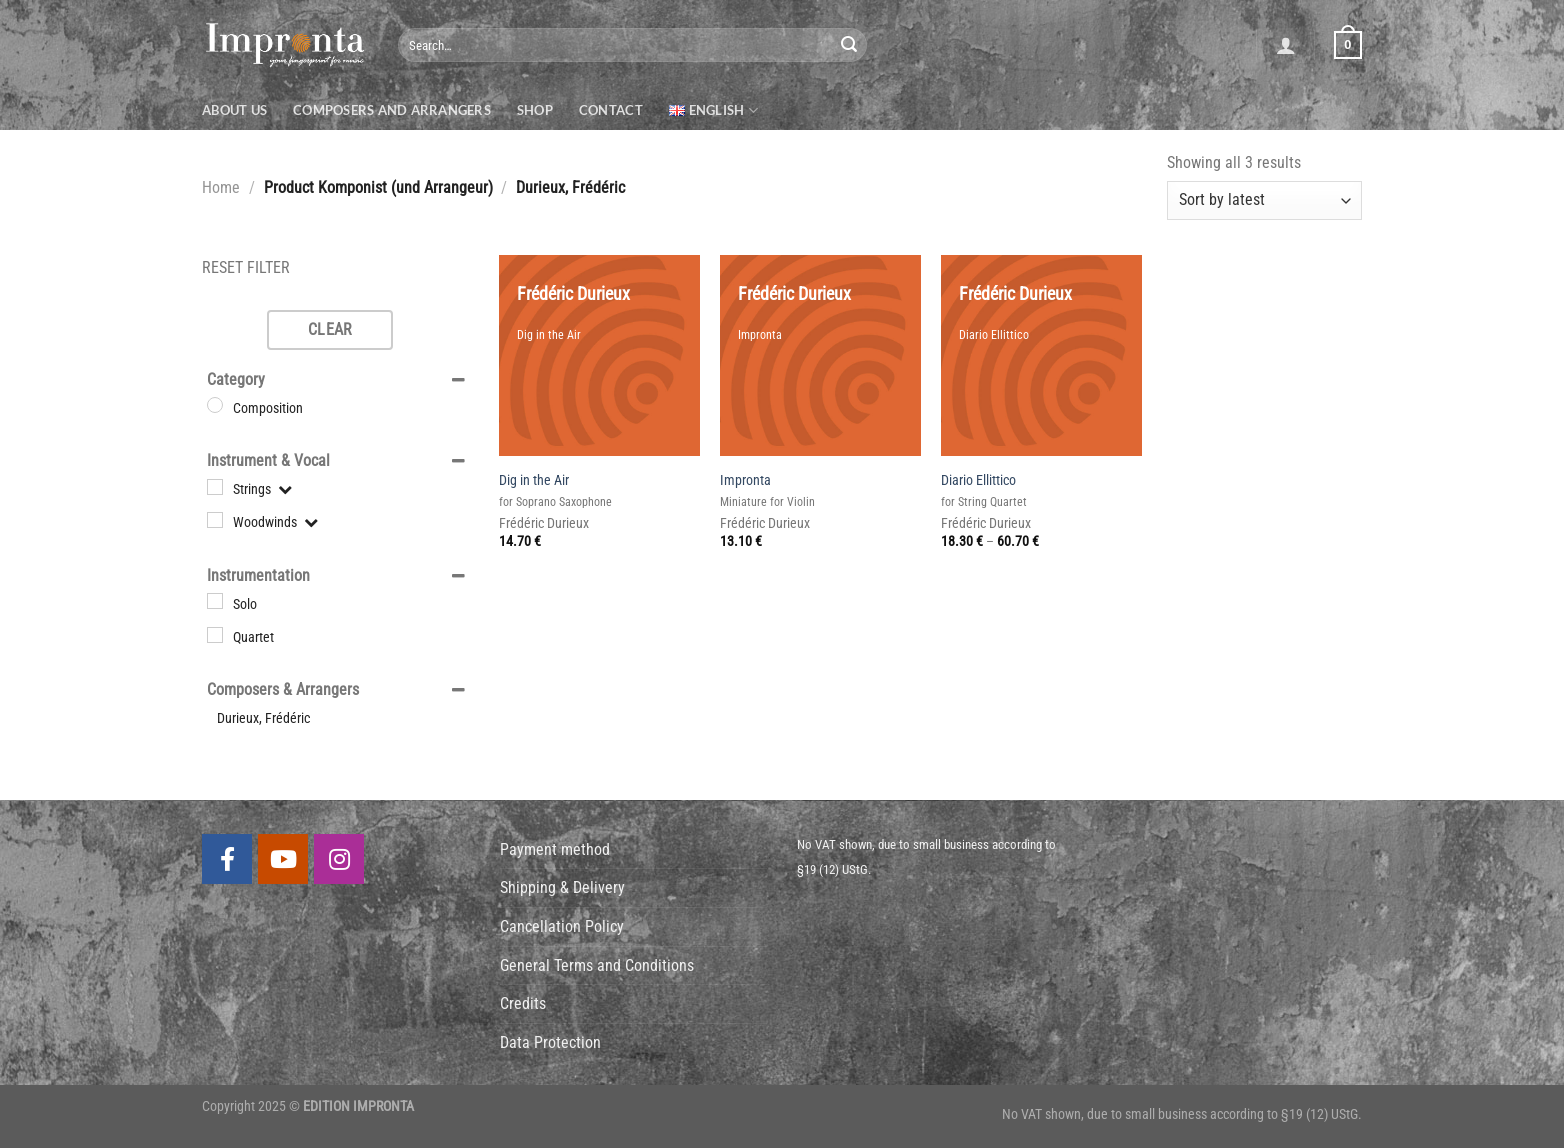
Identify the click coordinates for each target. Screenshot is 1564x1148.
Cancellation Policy (562, 926)
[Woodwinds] (215, 520)
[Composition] (215, 405)
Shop (535, 110)
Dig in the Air (534, 480)
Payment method (555, 849)
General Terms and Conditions (597, 965)
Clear (330, 329)
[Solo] (215, 601)
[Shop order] (1264, 200)
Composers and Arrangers (392, 110)
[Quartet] (215, 634)
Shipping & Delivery (562, 887)
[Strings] (215, 487)
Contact (611, 110)
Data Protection (550, 1042)
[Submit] (849, 45)
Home (221, 187)
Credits (523, 1003)
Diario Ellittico (978, 480)
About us (234, 110)
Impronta (745, 480)
